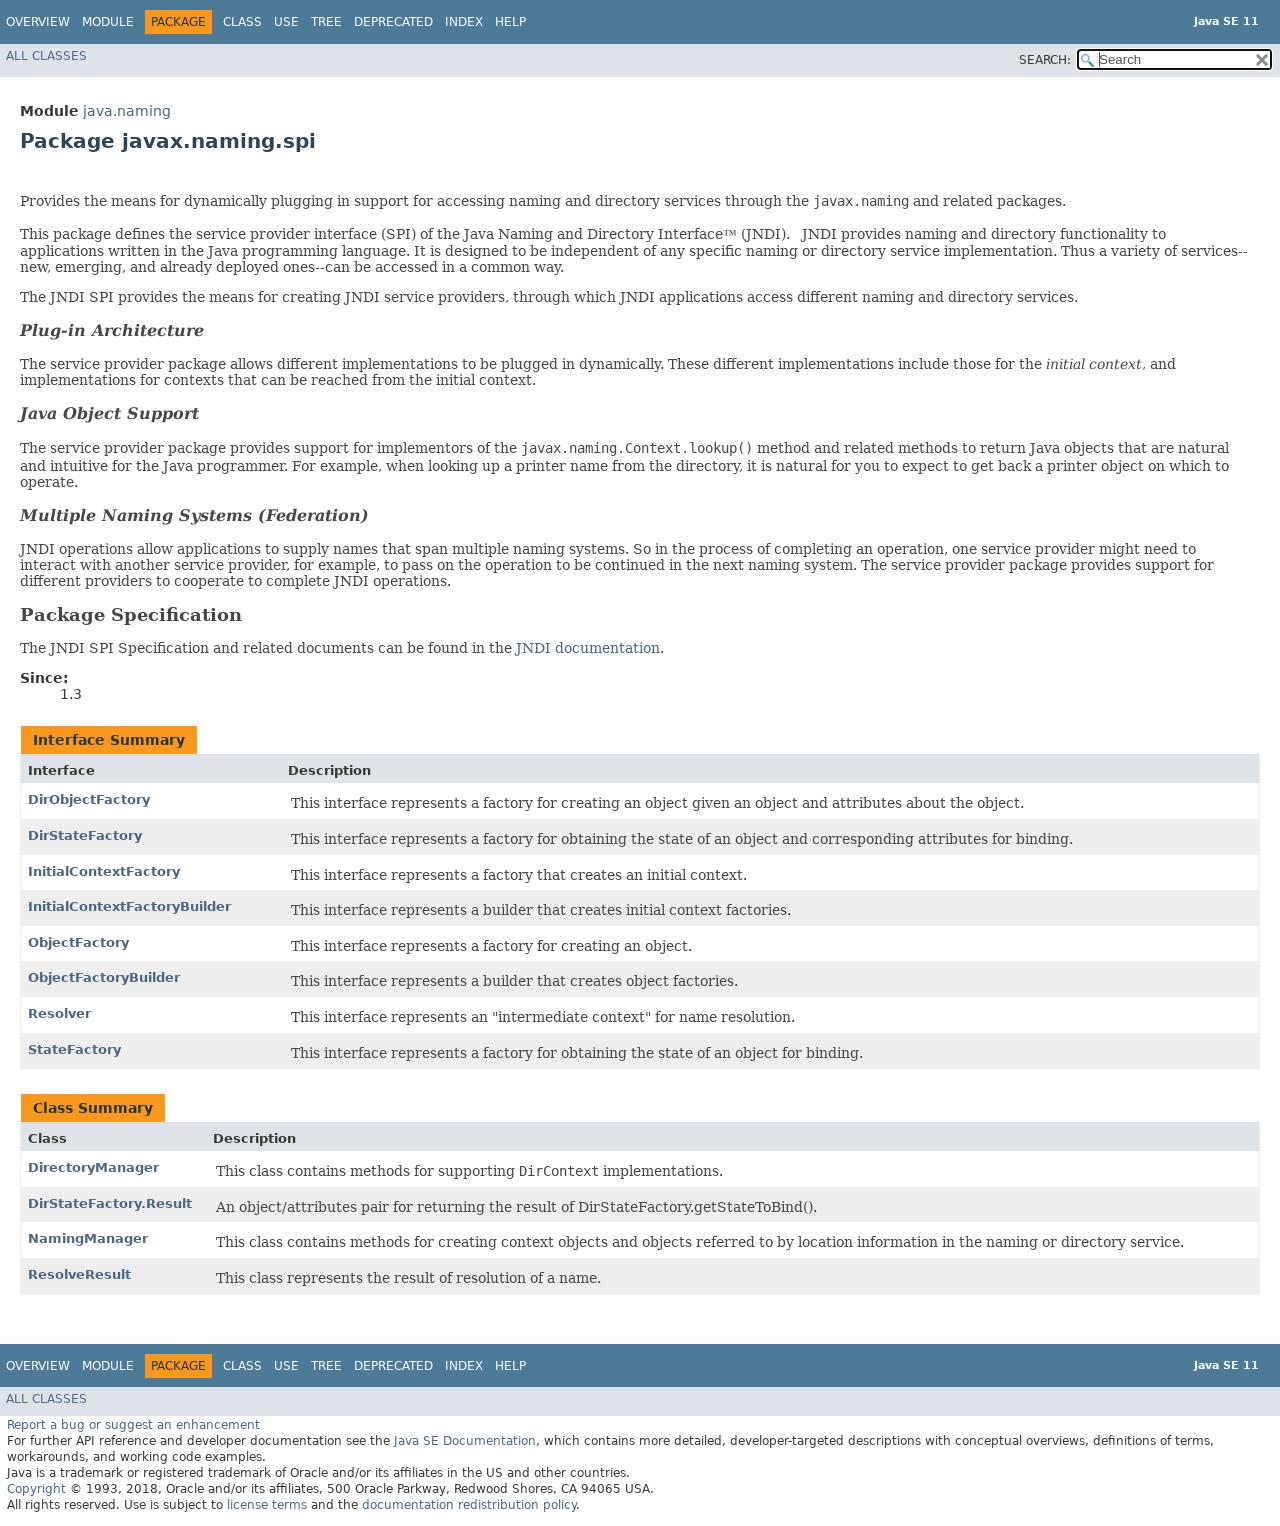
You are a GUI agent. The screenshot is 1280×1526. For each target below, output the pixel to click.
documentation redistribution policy (469, 1505)
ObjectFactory (78, 942)
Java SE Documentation (465, 1441)
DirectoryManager (93, 1167)
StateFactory (74, 1049)
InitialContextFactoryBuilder (129, 906)
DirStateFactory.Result (110, 1203)
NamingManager (88, 1238)
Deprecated (393, 22)
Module (108, 22)
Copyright (36, 1489)
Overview (38, 22)
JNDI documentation (588, 648)
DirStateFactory (85, 835)
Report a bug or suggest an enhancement (133, 1425)
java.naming (127, 111)
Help (510, 22)
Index (464, 22)
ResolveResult (79, 1274)
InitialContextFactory (104, 871)
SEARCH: (1045, 60)
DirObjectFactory (89, 799)
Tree (326, 22)
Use (286, 22)
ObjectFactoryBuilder (104, 977)
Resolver (59, 1013)
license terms (267, 1505)
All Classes (46, 56)
